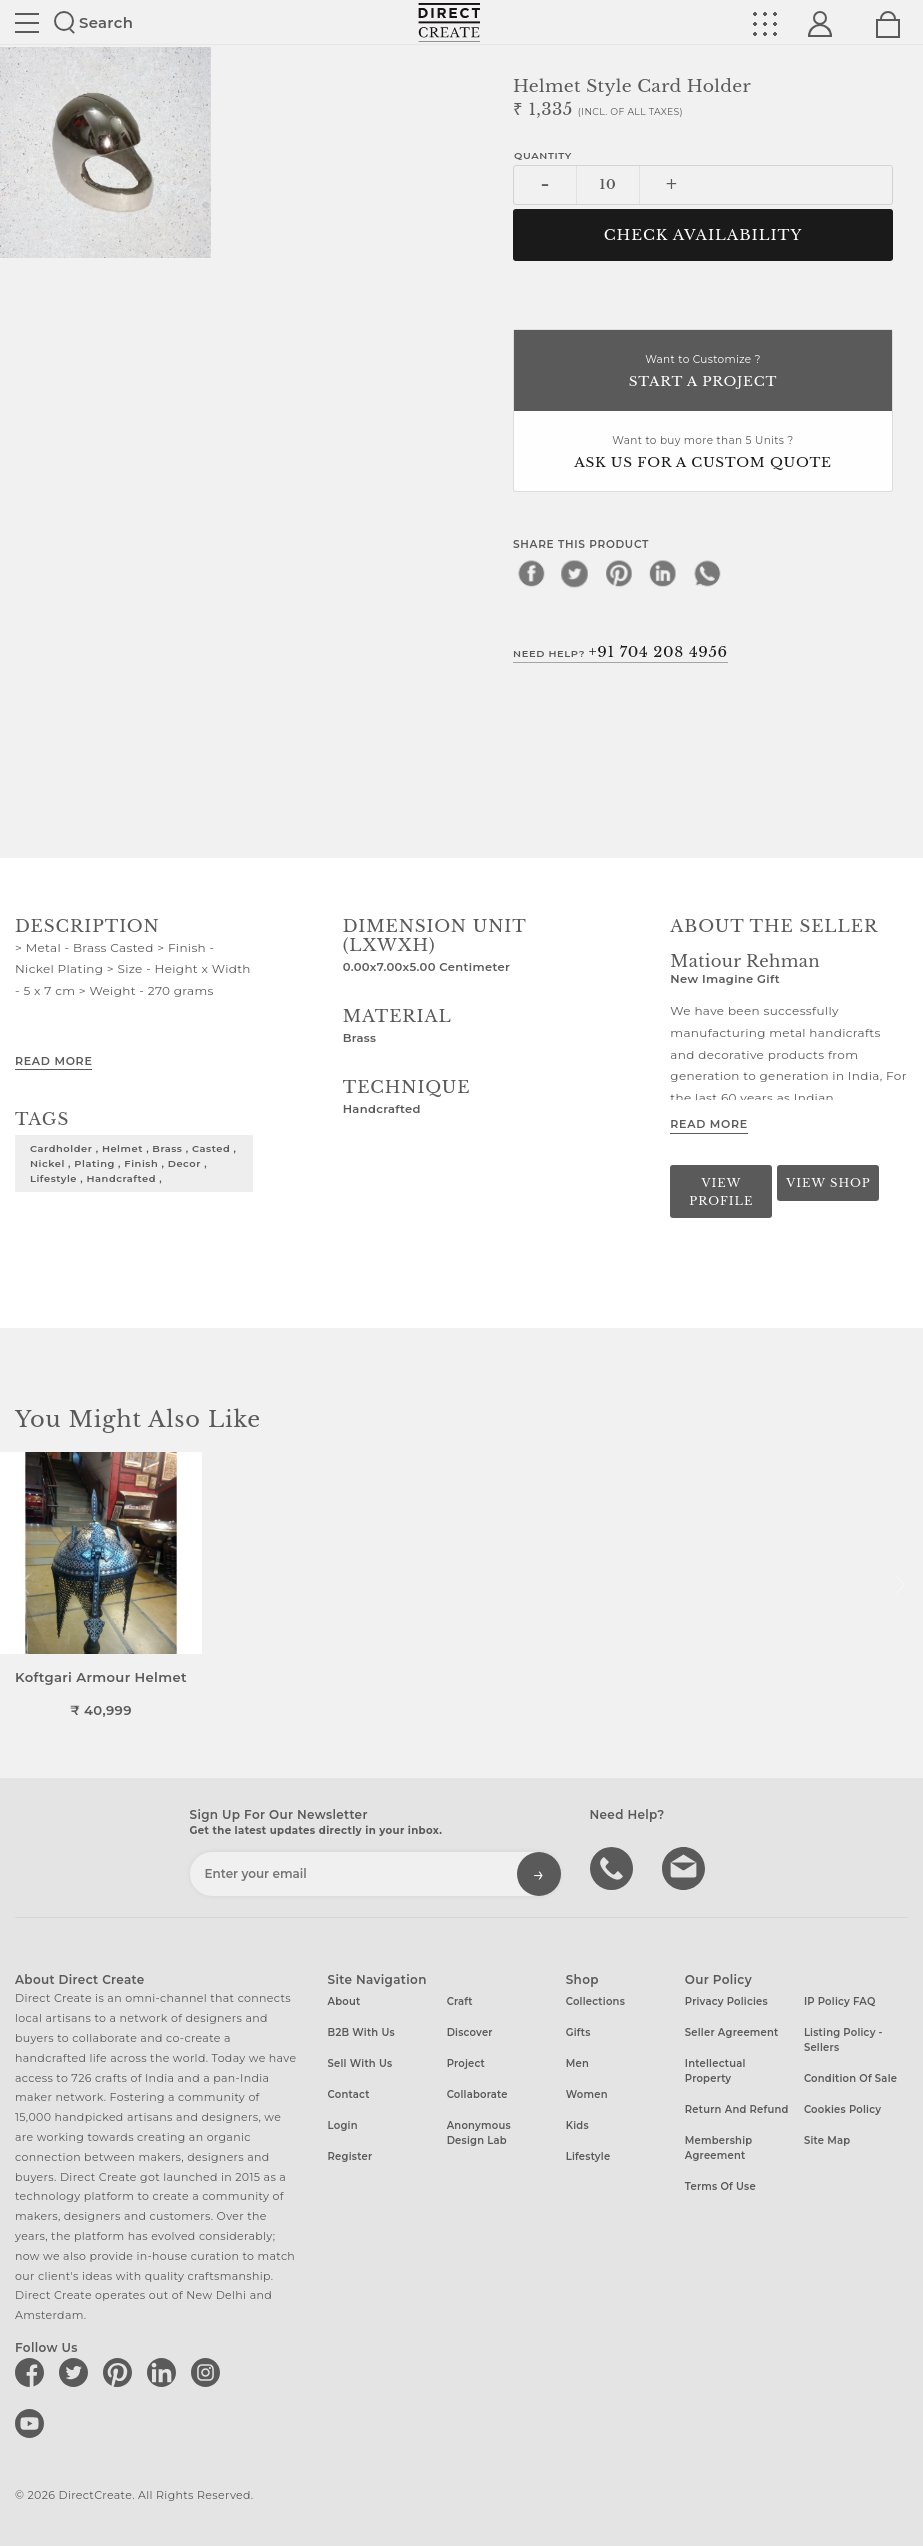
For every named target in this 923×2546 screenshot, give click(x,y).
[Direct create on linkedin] (165, 2372)
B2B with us (361, 2032)
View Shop (828, 1183)
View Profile (721, 1191)
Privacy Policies (726, 2001)
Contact (349, 2094)
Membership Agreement (719, 2148)
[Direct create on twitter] (77, 2372)
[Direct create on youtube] (33, 2423)
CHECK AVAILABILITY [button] (703, 235)
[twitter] (575, 573)
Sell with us (360, 2063)
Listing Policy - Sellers (843, 2040)
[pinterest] (619, 573)
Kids (577, 2125)
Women (587, 2094)
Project (466, 2063)
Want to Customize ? (703, 372)
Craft (460, 2001)
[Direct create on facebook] (33, 2372)
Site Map (827, 2140)
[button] (899, 1585)
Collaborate (477, 2094)
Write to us (686, 1867)
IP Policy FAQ (840, 2001)
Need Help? (620, 652)
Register (350, 2156)
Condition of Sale (850, 2078)
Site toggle (27, 23)
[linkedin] (663, 573)
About (344, 2001)
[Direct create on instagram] (209, 2372)
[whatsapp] (707, 573)
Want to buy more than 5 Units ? (703, 453)
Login (343, 2125)
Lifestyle (588, 2156)
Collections (595, 2001)
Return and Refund (737, 2109)
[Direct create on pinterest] (121, 2372)
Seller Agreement (732, 2032)
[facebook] (531, 573)
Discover (470, 2032)
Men (577, 2063)
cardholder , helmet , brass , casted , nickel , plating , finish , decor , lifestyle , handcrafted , (133, 1163)
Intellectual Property (715, 2071)
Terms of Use (720, 2186)
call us (614, 1867)
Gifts (578, 2032)
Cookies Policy (842, 2109)
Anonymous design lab (479, 2133)
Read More (53, 1061)
